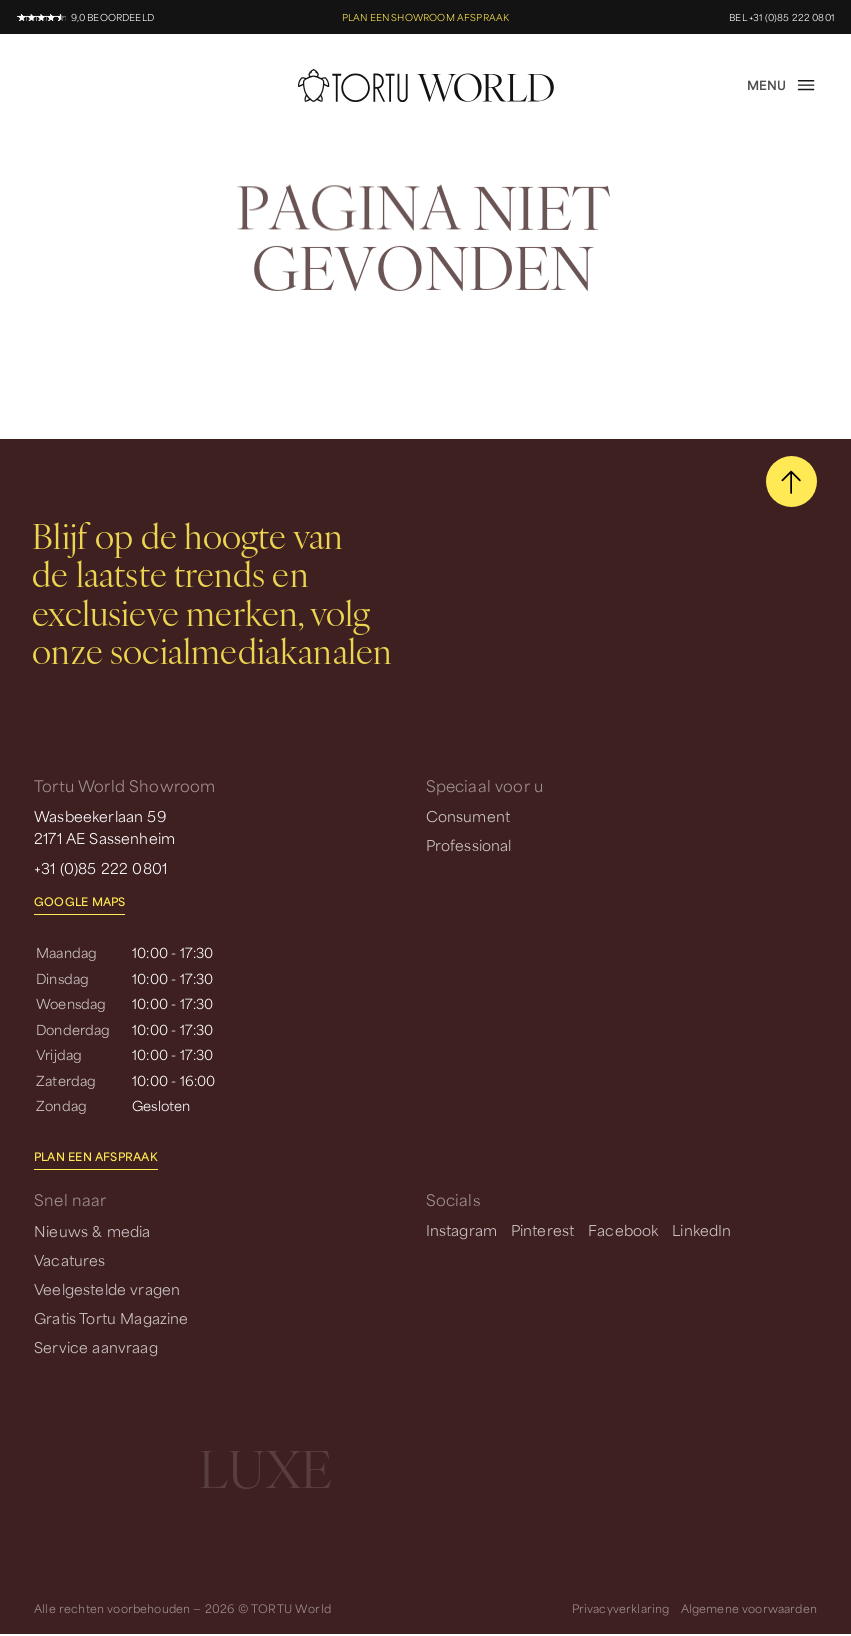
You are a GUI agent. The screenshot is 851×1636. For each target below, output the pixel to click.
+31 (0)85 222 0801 (100, 866)
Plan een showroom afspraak (425, 16)
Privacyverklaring (621, 1607)
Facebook (623, 1229)
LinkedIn (701, 1229)
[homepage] (426, 85)
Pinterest (543, 1229)
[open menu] (782, 85)
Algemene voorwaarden (749, 1607)
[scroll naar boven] (791, 481)
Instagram (462, 1229)
